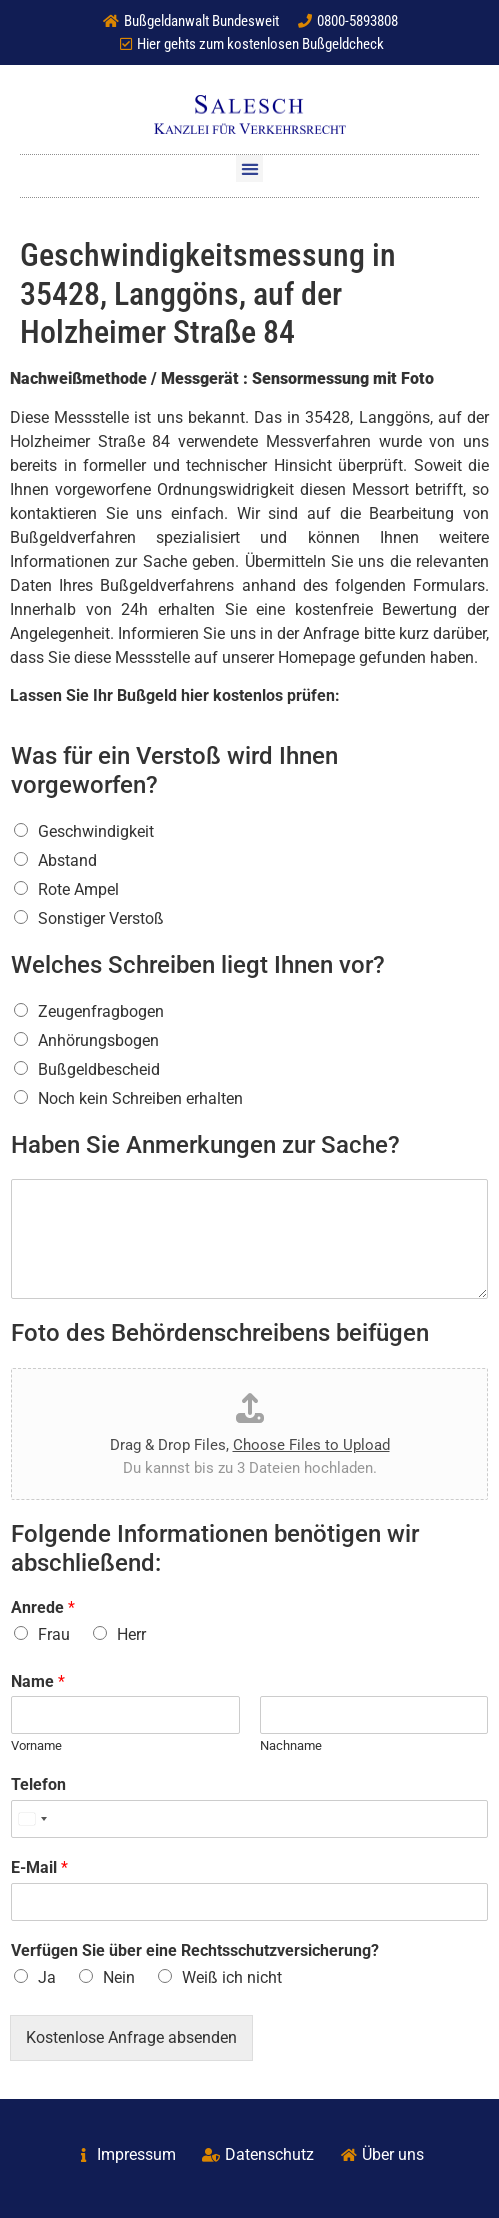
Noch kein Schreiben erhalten (140, 1098)
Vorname (36, 1745)
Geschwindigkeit (96, 831)
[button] (249, 168)
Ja (47, 1977)
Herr (131, 1634)
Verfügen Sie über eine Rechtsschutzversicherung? (195, 1950)
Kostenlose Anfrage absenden (131, 2037)
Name (38, 1681)
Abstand (67, 860)
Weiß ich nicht (232, 1977)
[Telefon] (249, 1819)
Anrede (43, 1607)
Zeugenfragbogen (101, 1011)
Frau (54, 1634)
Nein (119, 1977)
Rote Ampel (78, 889)
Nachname (291, 1745)
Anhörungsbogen (98, 1040)
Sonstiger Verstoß (101, 918)
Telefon (38, 1784)
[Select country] (32, 1819)
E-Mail (39, 1867)
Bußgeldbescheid (99, 1069)
